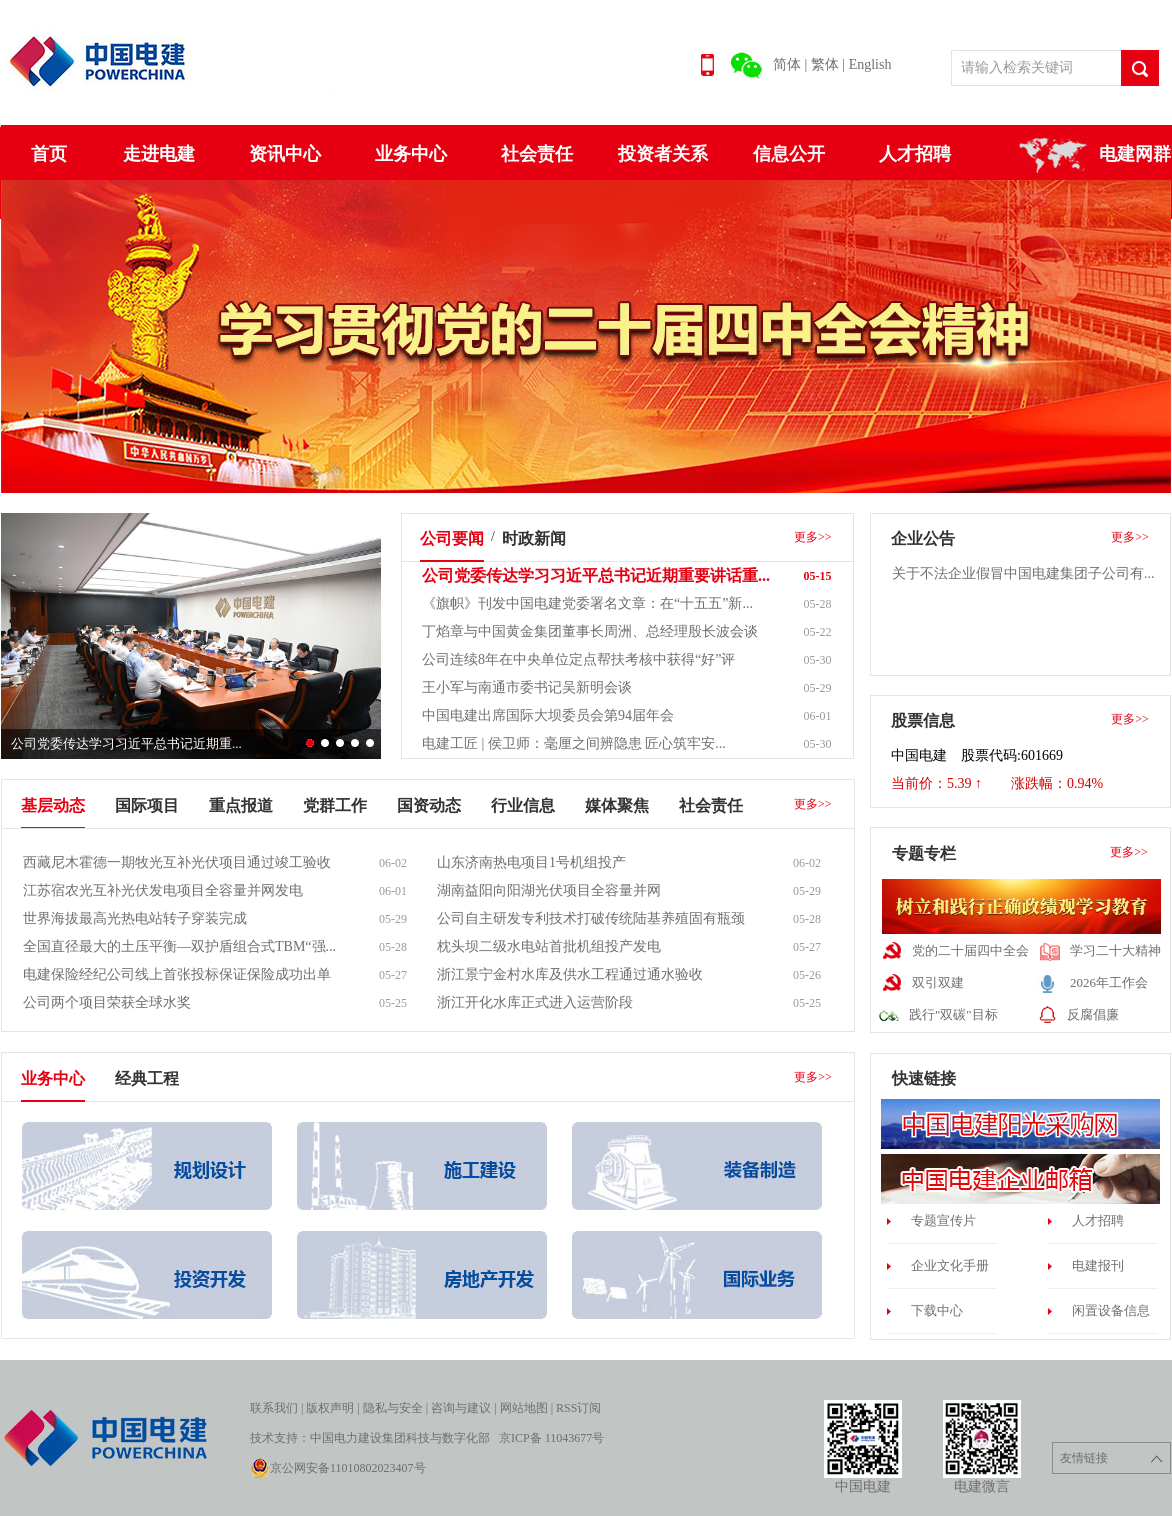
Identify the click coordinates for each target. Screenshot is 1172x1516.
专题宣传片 (943, 1220)
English (870, 64)
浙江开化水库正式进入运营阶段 (535, 1002)
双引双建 (938, 982)
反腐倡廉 (1093, 1014)
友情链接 (1111, 1458)
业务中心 (411, 154)
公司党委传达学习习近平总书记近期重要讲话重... (596, 575)
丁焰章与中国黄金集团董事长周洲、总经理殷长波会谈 (590, 631)
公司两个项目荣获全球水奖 (107, 1002)
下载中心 (937, 1310)
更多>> (813, 537)
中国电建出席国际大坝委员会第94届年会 (548, 715)
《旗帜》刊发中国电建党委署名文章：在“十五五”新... (587, 603)
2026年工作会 (1109, 982)
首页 (49, 154)
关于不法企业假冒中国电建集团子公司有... (1023, 573)
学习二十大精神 (1115, 950)
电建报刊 (1098, 1265)
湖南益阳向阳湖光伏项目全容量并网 (549, 890)
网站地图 (524, 1408)
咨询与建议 (461, 1408)
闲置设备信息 (1111, 1310)
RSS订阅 (578, 1408)
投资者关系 (663, 154)
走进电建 (159, 154)
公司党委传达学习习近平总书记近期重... (126, 743)
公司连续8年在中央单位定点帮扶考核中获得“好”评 (578, 659)
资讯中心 (285, 154)
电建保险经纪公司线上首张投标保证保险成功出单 (177, 974)
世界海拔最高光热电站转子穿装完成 (135, 918)
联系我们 (274, 1408)
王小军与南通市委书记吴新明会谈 (527, 687)
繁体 (825, 64)
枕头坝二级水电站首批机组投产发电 (549, 946)
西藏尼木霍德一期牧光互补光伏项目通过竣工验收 (177, 862)
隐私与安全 (393, 1408)
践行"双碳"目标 (953, 1014)
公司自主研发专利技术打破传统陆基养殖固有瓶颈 (591, 918)
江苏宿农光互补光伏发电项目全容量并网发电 (163, 890)
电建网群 (1135, 154)
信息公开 (789, 154)
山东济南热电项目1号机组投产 (531, 862)
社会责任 (537, 154)
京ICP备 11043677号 (551, 1438)
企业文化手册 (950, 1265)
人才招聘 (915, 154)
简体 (787, 64)
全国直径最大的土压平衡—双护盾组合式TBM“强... (179, 946)
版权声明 (330, 1408)
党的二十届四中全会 (970, 950)
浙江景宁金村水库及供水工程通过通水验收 (570, 974)
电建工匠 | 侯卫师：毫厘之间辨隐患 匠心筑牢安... (574, 743)
